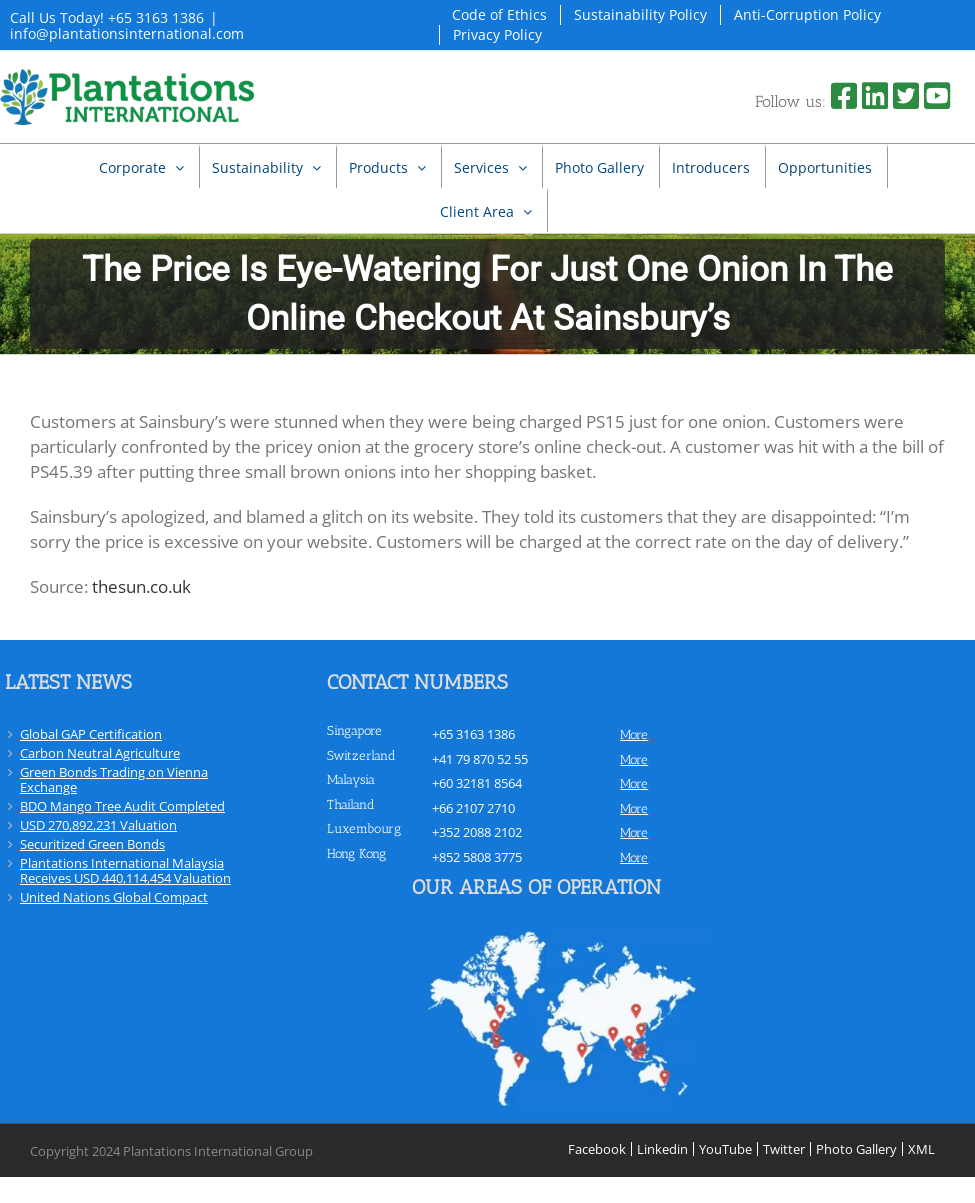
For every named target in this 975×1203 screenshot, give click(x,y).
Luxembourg (364, 828)
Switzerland (361, 755)
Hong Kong (356, 853)
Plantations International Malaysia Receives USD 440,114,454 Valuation (125, 870)
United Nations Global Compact (114, 897)
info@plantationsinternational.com (127, 33)
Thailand (351, 804)
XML (921, 1149)
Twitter (784, 1149)
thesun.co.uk (141, 586)
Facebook (597, 1149)
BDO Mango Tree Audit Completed (122, 806)
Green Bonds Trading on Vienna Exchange (114, 779)
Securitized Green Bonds (92, 844)
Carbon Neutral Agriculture (100, 753)
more (634, 734)
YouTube (725, 1149)
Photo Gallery (856, 1149)
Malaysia (351, 779)
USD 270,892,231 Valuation (98, 825)
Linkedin (662, 1149)
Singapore (354, 730)
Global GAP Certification (91, 734)
